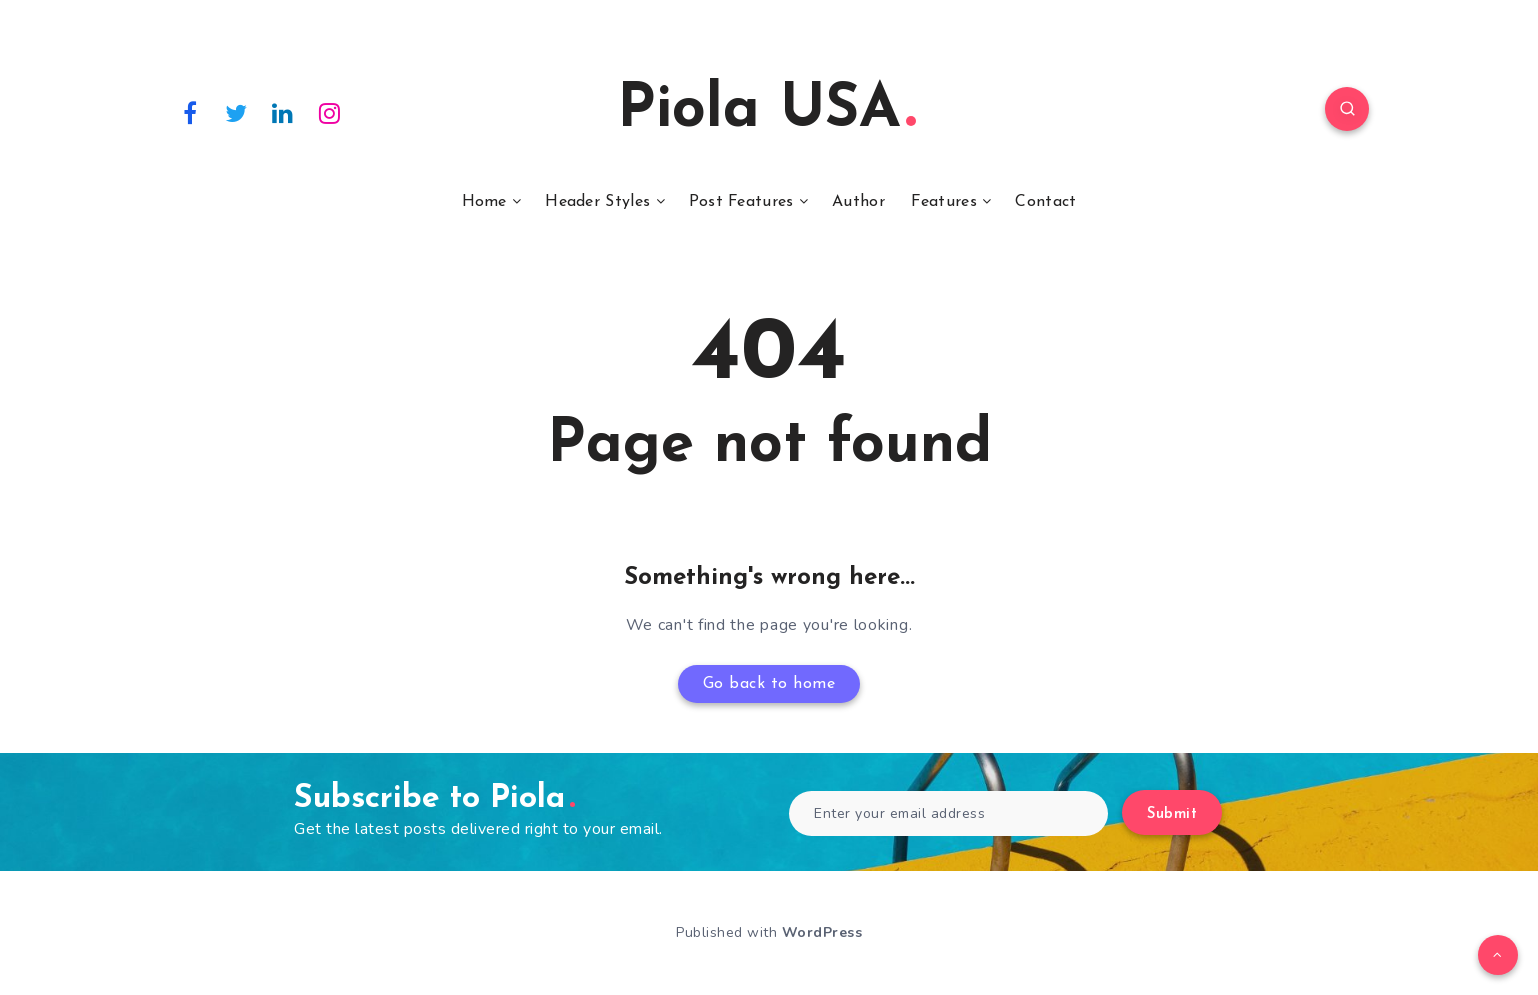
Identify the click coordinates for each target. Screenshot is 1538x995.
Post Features (741, 202)
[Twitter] (237, 112)
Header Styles (597, 202)
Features (943, 202)
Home (484, 202)
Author (858, 202)
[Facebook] (190, 112)
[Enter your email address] (948, 813)
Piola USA (766, 111)
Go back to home (769, 684)
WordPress (822, 932)
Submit (1172, 814)
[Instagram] (330, 112)
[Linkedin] (283, 112)
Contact (1045, 202)
